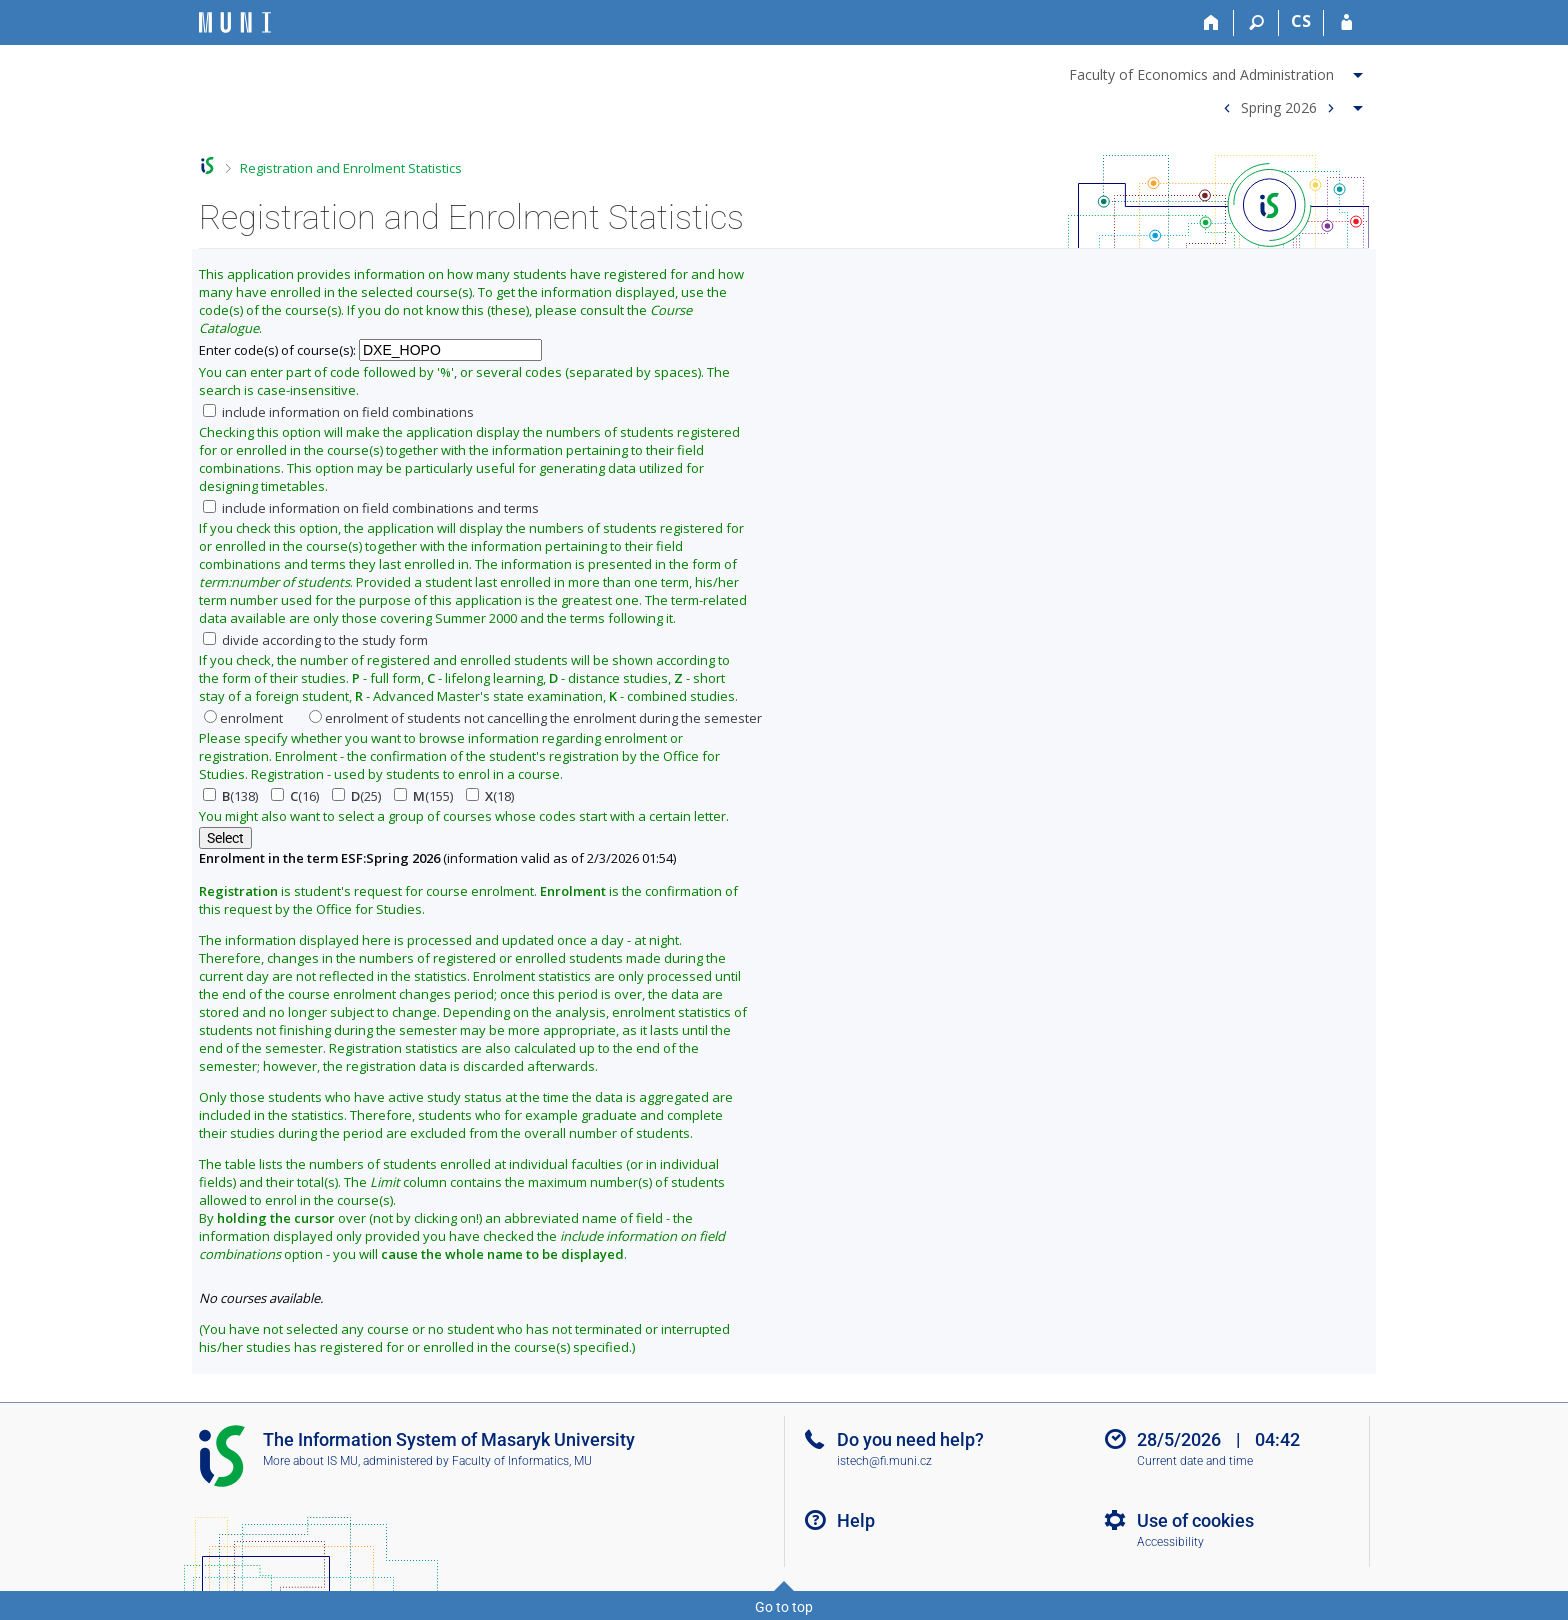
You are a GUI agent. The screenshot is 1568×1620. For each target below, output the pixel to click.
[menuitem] (1218, 71)
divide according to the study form (315, 640)
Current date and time (1195, 1461)
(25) (356, 796)
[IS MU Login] (1346, 23)
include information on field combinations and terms (371, 508)
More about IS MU (310, 1461)
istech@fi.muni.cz (884, 1461)
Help (856, 1520)
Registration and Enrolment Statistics (351, 168)
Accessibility (1170, 1542)
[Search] (1256, 23)
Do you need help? (910, 1439)
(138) (230, 796)
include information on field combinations (338, 412)
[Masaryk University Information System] (235, 22)
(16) (295, 796)
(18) (490, 796)
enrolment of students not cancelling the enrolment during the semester (535, 718)
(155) (423, 796)
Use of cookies (1195, 1520)
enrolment (243, 718)
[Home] (1211, 23)
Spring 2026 (1279, 106)
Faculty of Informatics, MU (522, 1461)
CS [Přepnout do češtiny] (1301, 21)
